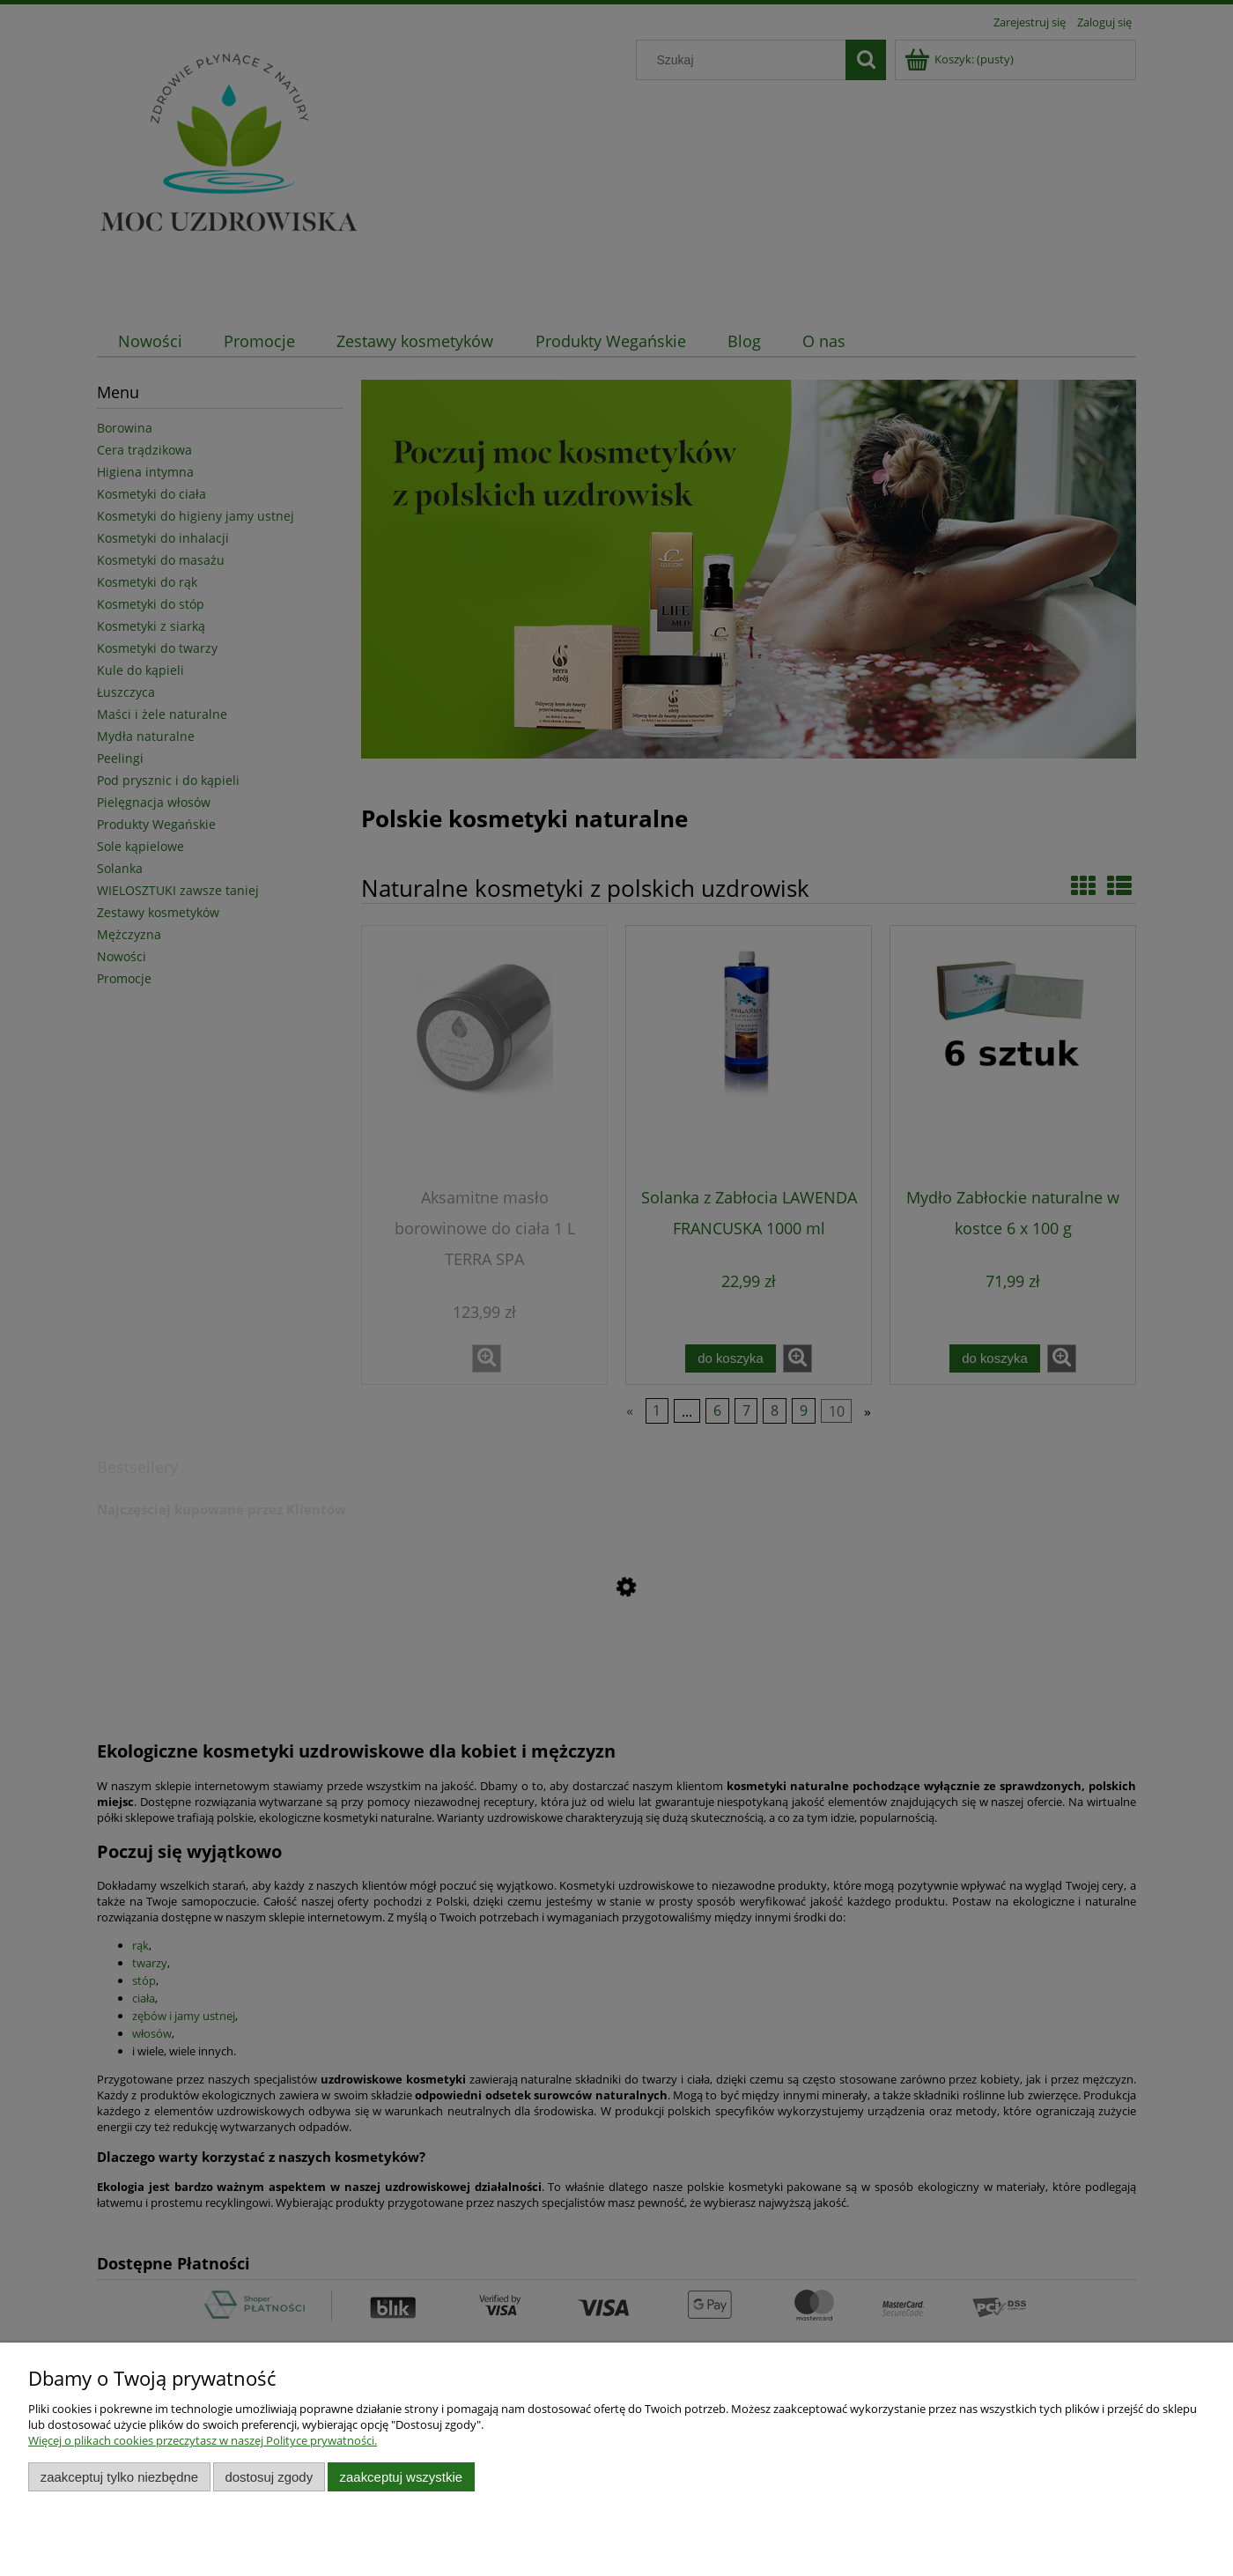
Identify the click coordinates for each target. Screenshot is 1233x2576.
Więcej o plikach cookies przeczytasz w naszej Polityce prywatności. (202, 2440)
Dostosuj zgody (269, 2476)
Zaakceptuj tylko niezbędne (119, 2476)
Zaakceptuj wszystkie (401, 2476)
